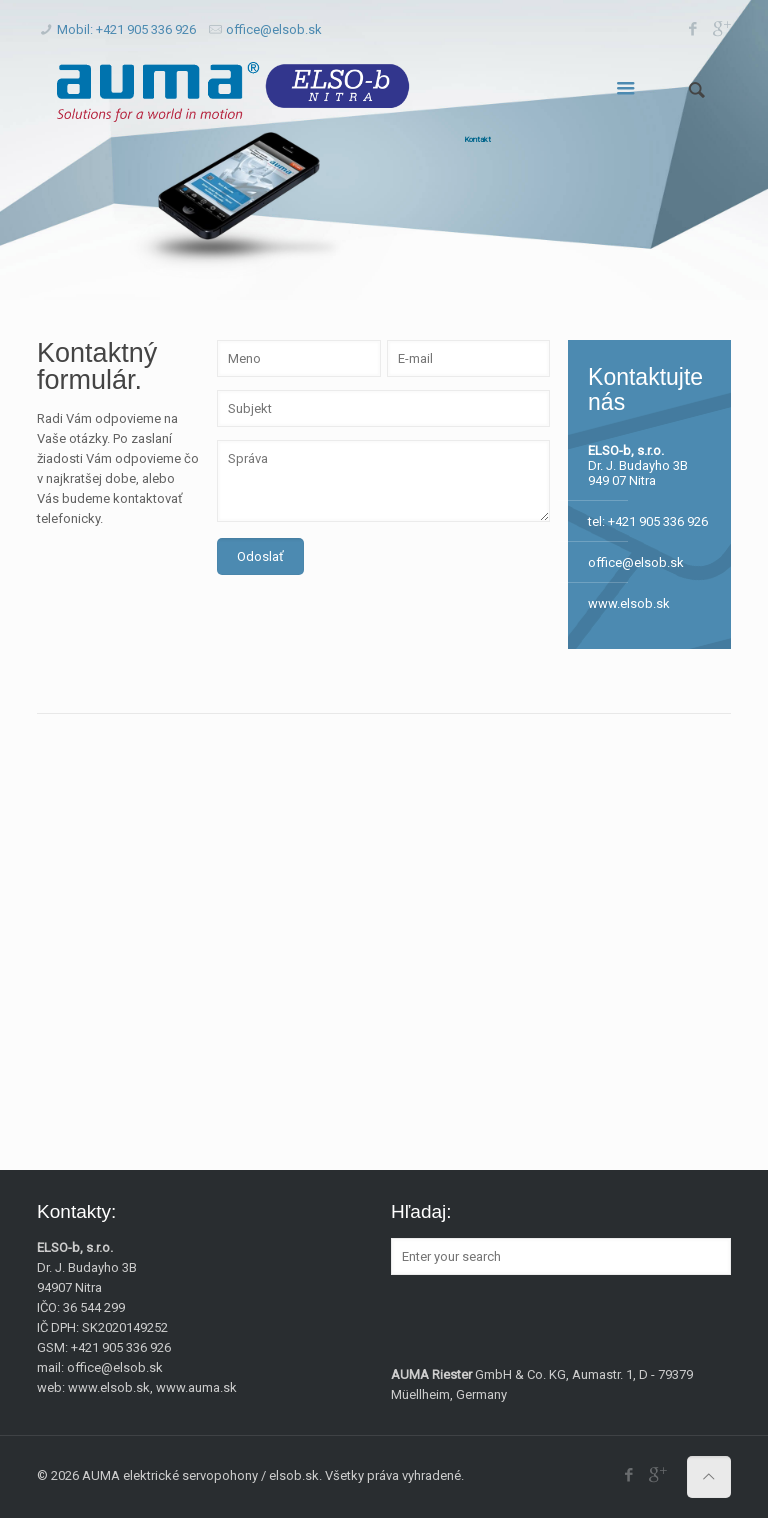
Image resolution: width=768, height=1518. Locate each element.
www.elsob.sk (629, 603)
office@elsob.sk (274, 29)
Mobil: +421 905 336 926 (126, 29)
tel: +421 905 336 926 (648, 521)
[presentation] (369, 624)
